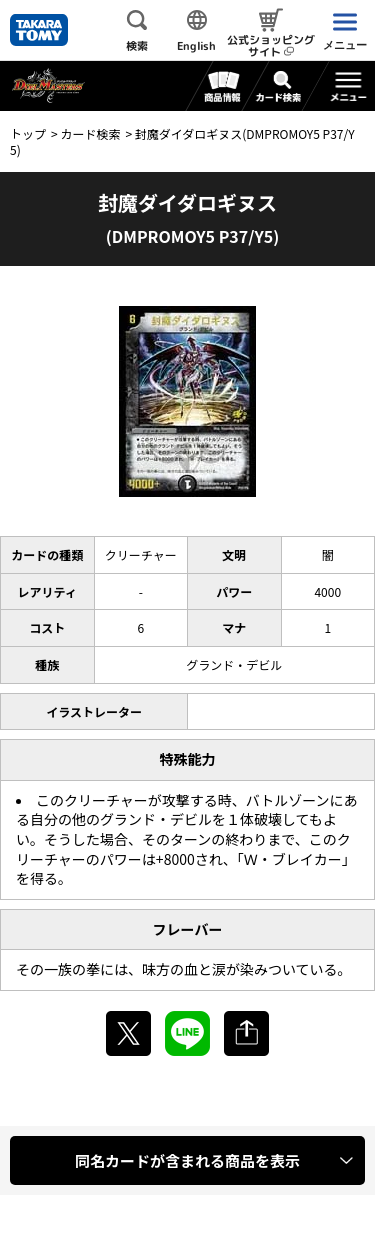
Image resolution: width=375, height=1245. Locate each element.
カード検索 (90, 133)
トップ (28, 133)
